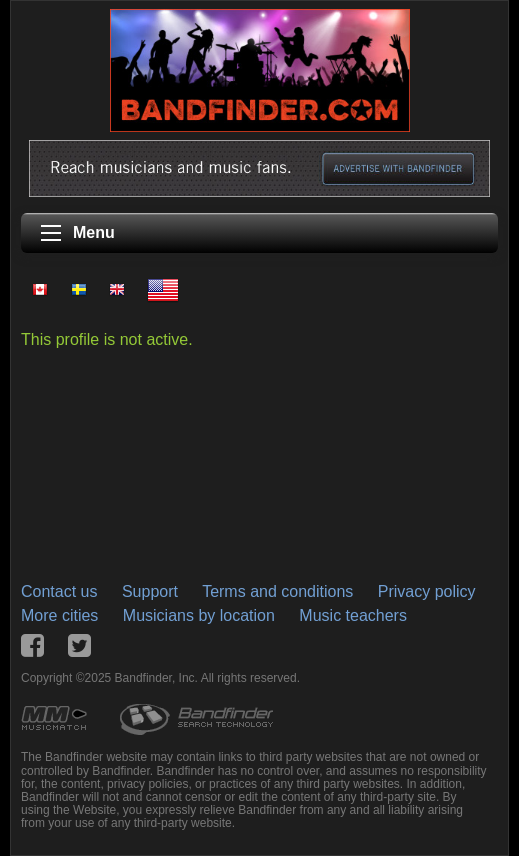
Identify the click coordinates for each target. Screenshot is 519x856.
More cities (59, 615)
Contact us (59, 591)
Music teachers (353, 615)
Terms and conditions (277, 591)
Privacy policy (427, 591)
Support (150, 591)
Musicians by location (199, 615)
